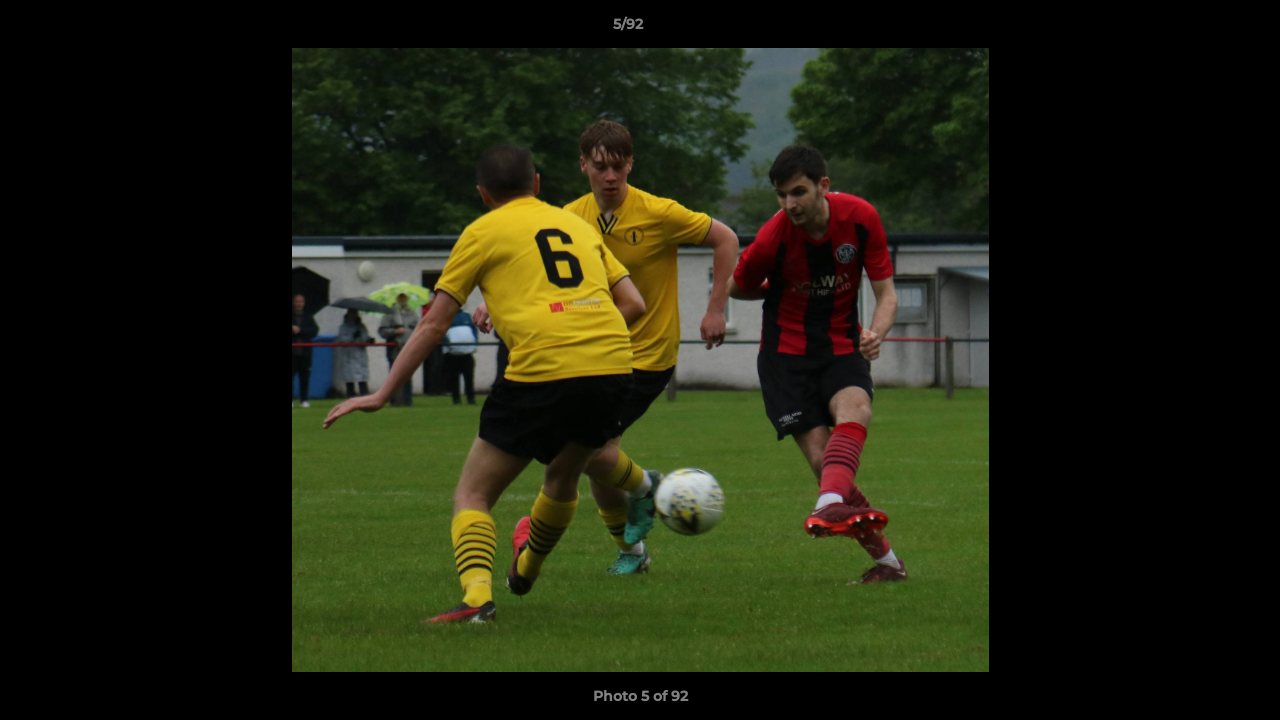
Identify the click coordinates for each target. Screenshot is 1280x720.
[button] (1196, 29)
